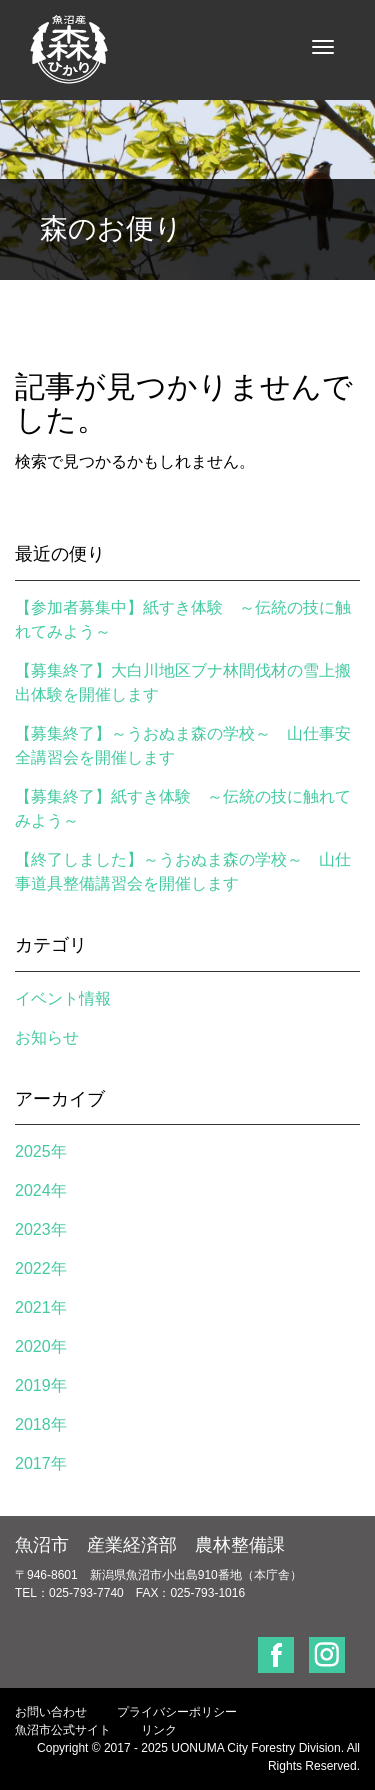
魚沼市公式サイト (63, 1730)
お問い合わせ (51, 1712)
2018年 (41, 1424)
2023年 (41, 1229)
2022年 (41, 1268)
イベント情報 (63, 998)
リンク (159, 1730)
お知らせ (47, 1037)
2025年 (41, 1151)
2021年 (41, 1307)
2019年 (41, 1385)
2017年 (41, 1463)
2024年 (41, 1190)
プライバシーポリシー (177, 1712)
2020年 (41, 1346)
